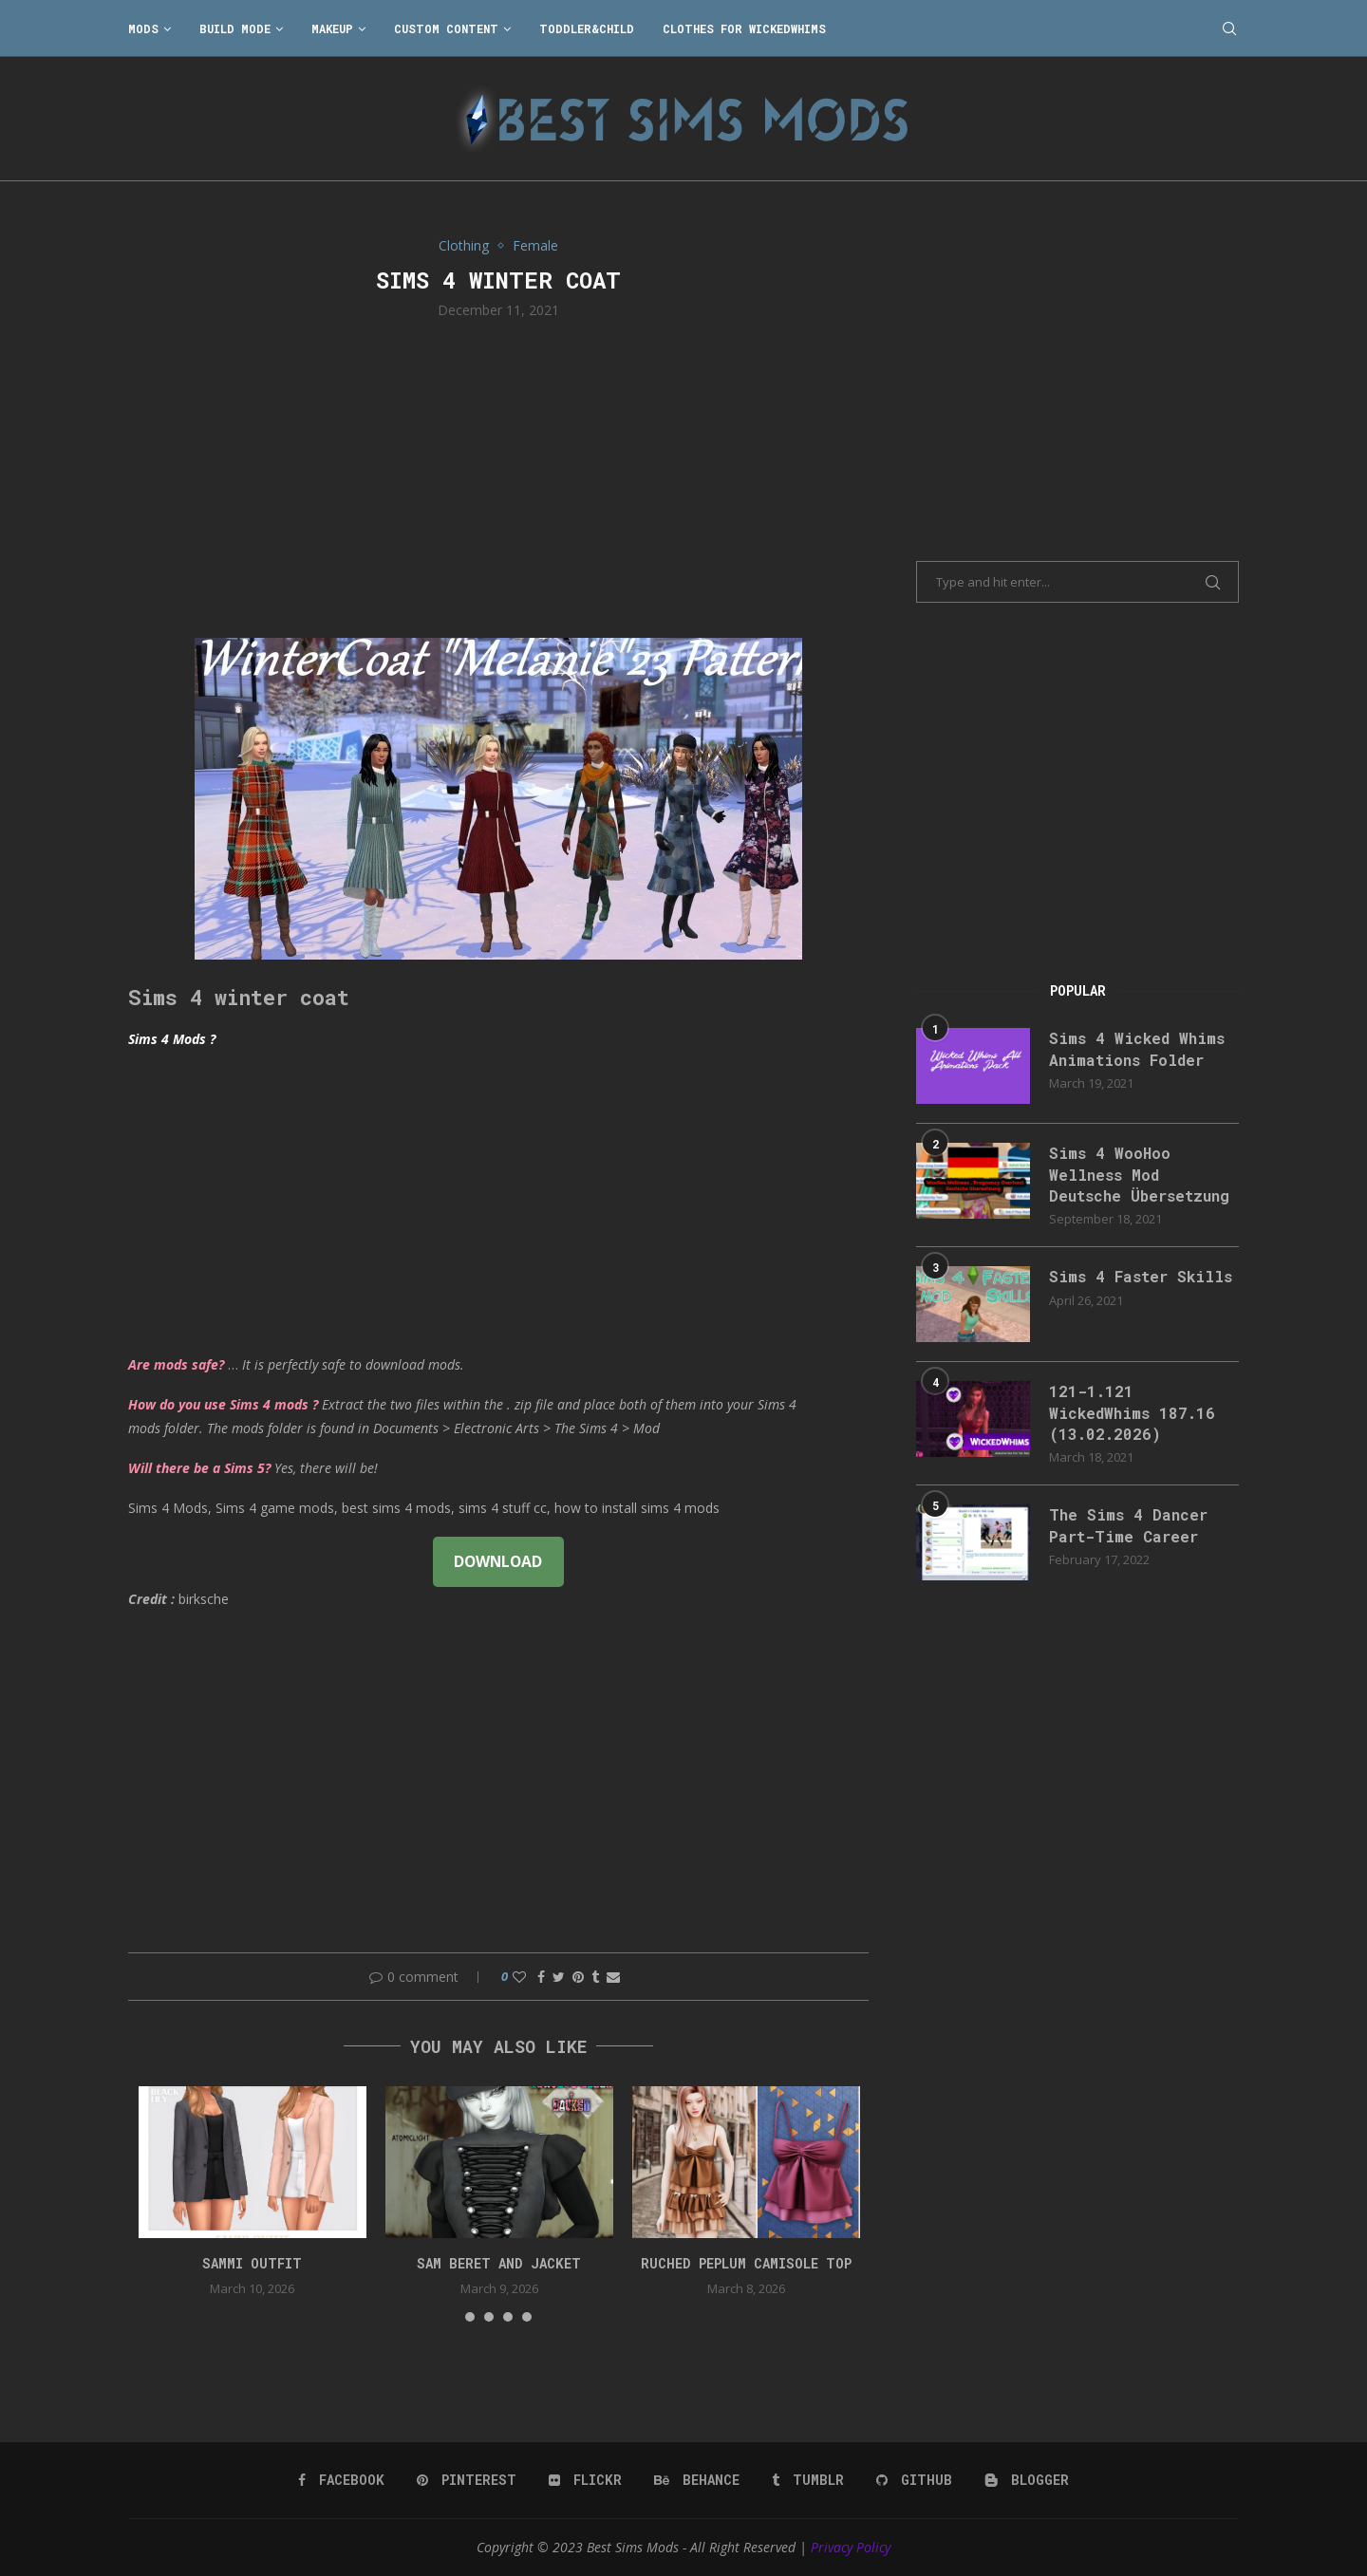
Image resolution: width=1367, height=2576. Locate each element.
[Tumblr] (808, 2480)
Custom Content (446, 28)
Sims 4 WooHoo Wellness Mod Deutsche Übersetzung (1139, 1174)
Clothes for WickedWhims (744, 28)
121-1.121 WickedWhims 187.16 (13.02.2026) (1132, 1412)
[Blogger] (1026, 2480)
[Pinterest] (466, 2480)
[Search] (1229, 28)
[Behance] (697, 2480)
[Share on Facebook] (541, 1977)
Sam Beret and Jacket (499, 2263)
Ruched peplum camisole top (746, 2263)
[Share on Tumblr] (595, 1977)
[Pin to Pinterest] (578, 1977)
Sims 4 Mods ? (171, 1039)
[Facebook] (341, 2480)
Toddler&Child (586, 28)
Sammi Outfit (252, 2263)
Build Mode (235, 28)
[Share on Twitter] (558, 1977)
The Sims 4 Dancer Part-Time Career (1128, 1524)
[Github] (914, 2480)
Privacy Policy (850, 2547)
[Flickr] (585, 2480)
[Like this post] (519, 1977)
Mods (143, 28)
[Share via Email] (613, 1977)
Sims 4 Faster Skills (1140, 1276)
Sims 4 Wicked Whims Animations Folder (1137, 1048)
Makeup (332, 28)
